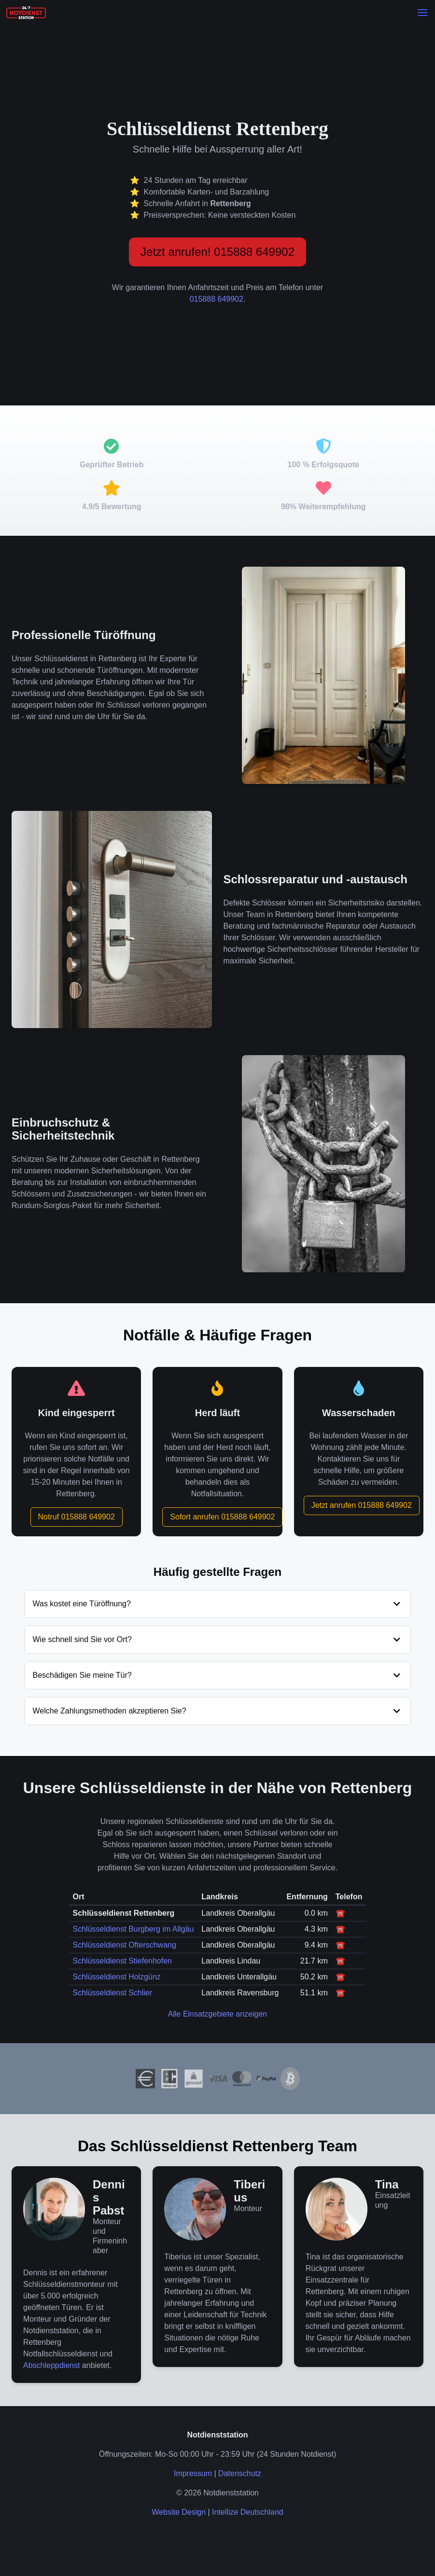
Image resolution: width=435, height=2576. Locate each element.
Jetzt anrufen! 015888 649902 (217, 251)
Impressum (193, 2473)
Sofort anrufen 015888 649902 (222, 1517)
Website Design (179, 2512)
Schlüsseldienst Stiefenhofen (122, 1961)
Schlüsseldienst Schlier (113, 1993)
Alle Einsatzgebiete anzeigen (217, 2014)
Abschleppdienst (51, 2365)
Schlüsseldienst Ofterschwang (124, 1945)
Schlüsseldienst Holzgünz (117, 1977)
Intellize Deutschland (247, 2512)
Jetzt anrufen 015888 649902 (361, 1505)
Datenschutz (239, 2473)
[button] (422, 12)
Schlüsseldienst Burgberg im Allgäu (133, 1929)
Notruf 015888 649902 (76, 1517)
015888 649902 (216, 299)
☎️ (340, 1913)
